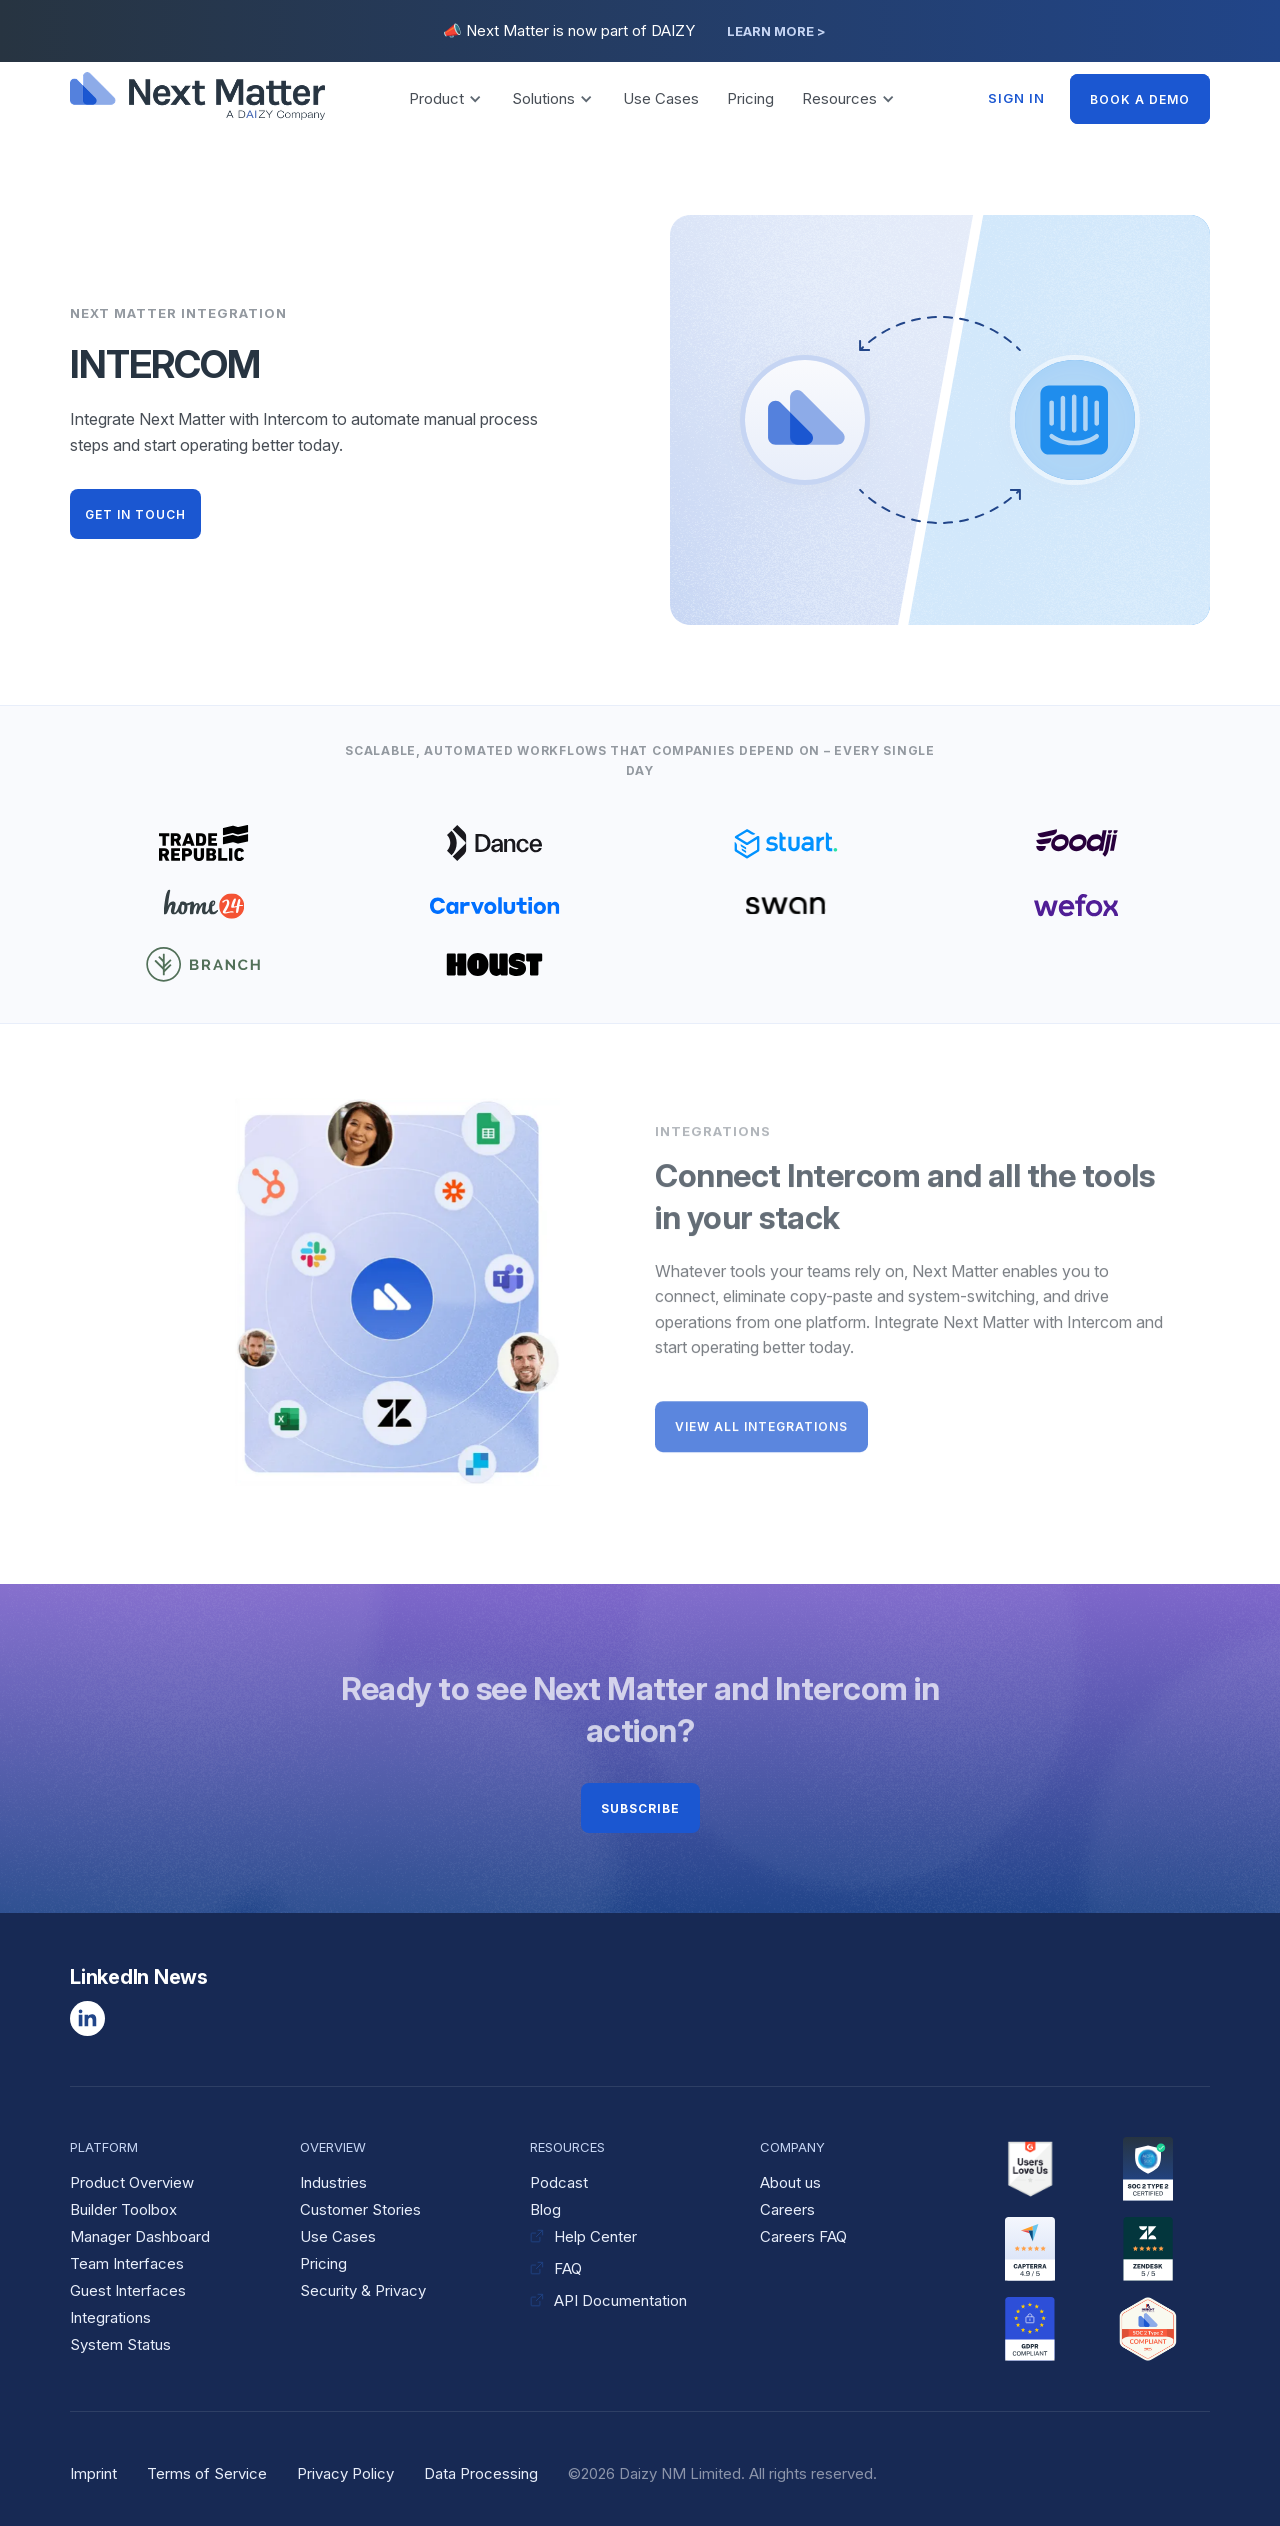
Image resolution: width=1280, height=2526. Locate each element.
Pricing (750, 98)
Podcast (559, 2182)
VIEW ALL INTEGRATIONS (761, 1433)
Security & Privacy (363, 2290)
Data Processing (481, 2473)
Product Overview (132, 2182)
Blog (545, 2209)
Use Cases (661, 98)
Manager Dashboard (140, 2236)
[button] (445, 99)
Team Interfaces (127, 2263)
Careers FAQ (803, 2236)
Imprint (93, 2473)
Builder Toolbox (123, 2209)
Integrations (110, 2317)
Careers (787, 2209)
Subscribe (640, 1808)
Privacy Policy (345, 2473)
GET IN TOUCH (135, 514)
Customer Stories (360, 2209)
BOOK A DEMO (1140, 99)
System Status (120, 2344)
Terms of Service (207, 2473)
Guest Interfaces (128, 2290)
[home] (200, 98)
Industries (333, 2182)
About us (790, 2182)
